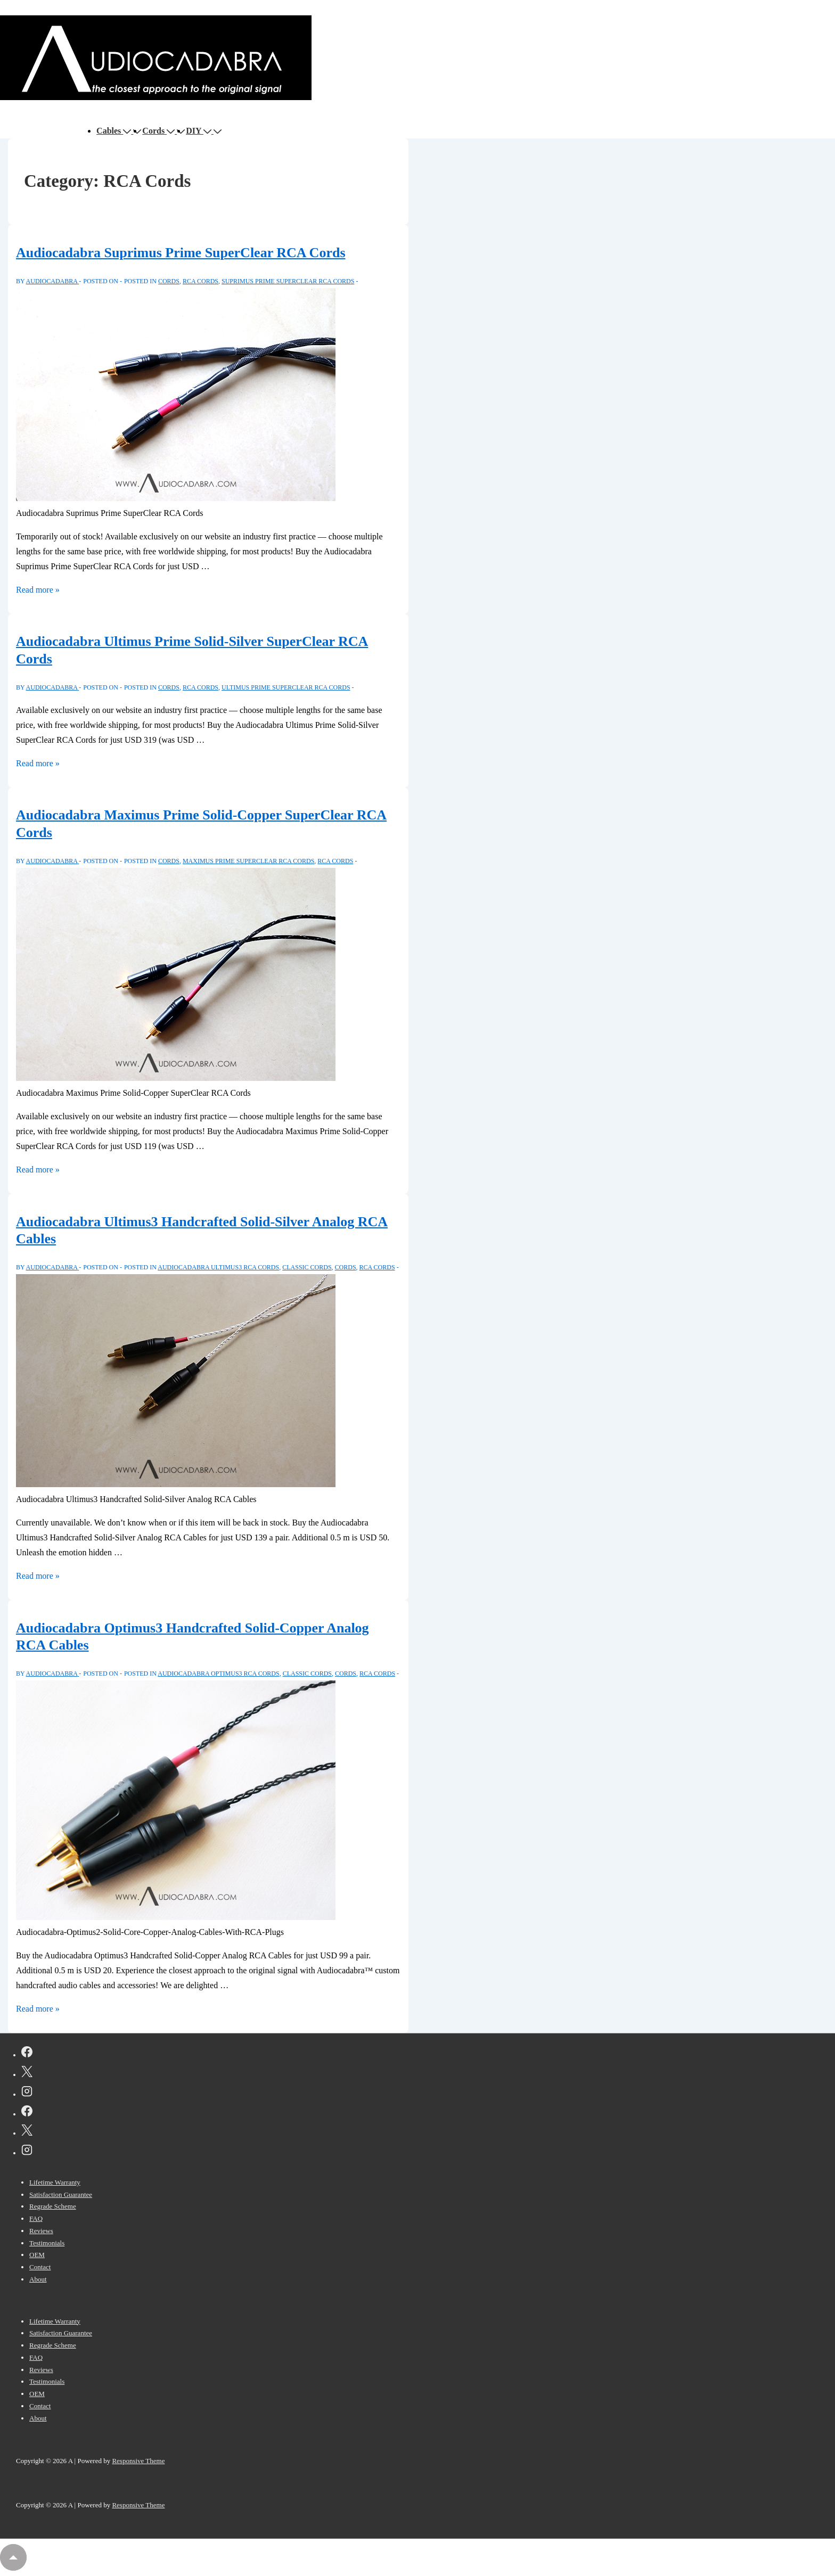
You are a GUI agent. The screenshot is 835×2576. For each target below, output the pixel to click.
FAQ (36, 2218)
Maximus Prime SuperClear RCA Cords (248, 861)
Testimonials (46, 2243)
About (38, 2279)
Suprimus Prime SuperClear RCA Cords (288, 281)
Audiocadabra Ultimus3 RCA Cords (218, 1267)
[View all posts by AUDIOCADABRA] (52, 281)
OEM (37, 2255)
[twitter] (26, 2073)
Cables (114, 130)
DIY (200, 130)
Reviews (41, 2231)
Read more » (38, 589)
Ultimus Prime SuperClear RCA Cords (286, 687)
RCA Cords (200, 281)
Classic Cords (306, 1267)
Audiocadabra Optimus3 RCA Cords (218, 1673)
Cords (159, 130)
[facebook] (26, 2053)
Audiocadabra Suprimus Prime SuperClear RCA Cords (181, 252)
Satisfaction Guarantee (60, 2194)
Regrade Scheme (52, 2206)
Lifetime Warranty (54, 2182)
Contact (40, 2267)
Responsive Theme (138, 2461)
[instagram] (26, 2093)
